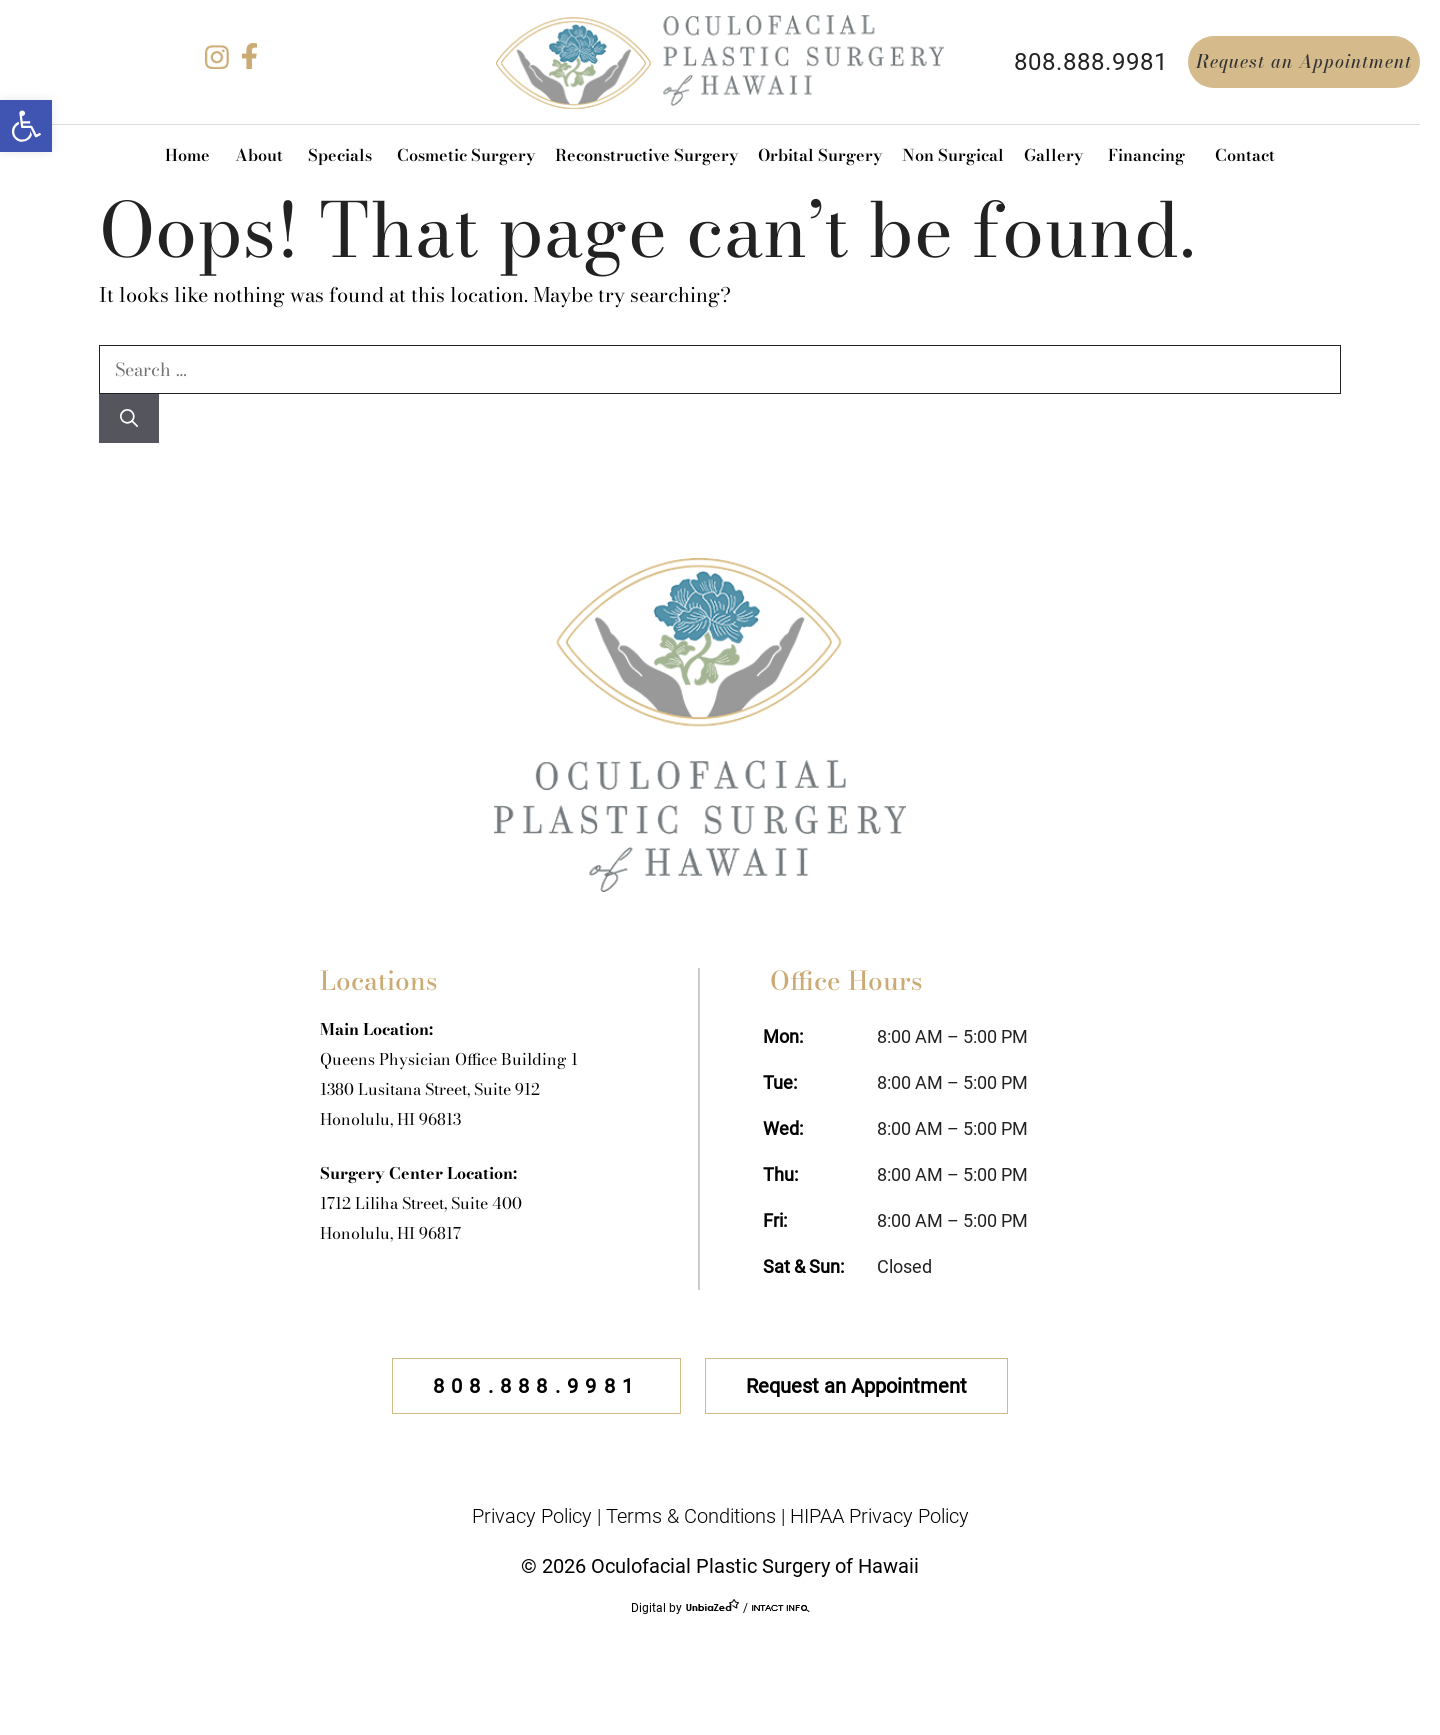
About (259, 155)
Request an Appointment (1304, 61)
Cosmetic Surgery (466, 155)
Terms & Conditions (691, 1516)
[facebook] (249, 62)
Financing (1146, 155)
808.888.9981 (1091, 62)
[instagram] (217, 62)
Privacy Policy (532, 1516)
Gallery (1053, 155)
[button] (26, 126)
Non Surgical (953, 155)
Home (187, 155)
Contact (1245, 155)
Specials (340, 155)
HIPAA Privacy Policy (879, 1516)
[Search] (129, 418)
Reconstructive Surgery (646, 155)
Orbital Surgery (820, 155)
